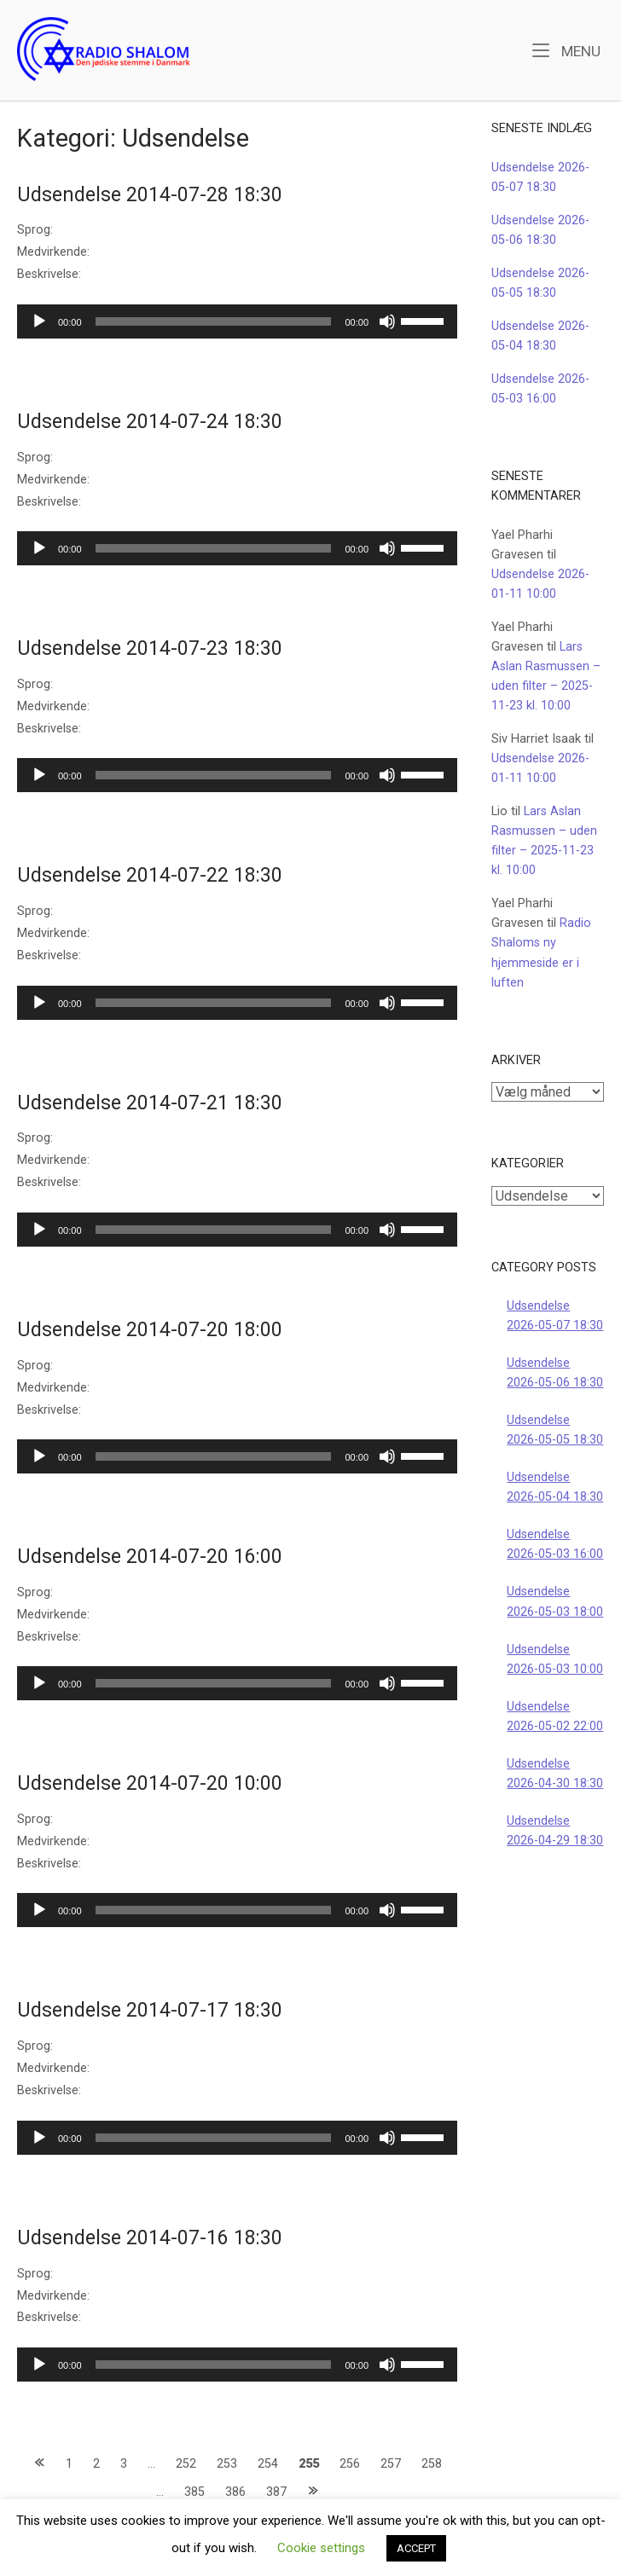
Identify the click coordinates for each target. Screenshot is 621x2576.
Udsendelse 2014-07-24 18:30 (149, 421)
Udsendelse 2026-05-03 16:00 (555, 1544)
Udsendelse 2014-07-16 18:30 (149, 2237)
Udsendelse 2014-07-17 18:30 (149, 2010)
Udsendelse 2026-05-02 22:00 (555, 1716)
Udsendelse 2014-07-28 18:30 (149, 194)
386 (235, 2492)
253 (227, 2464)
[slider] (214, 321)
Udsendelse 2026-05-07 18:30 (555, 1316)
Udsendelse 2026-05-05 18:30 (555, 1430)
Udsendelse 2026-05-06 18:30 (555, 1373)
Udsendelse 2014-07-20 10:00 (149, 1783)
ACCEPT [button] (416, 2548)
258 (431, 2464)
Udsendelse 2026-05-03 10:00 (555, 1659)
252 (186, 2464)
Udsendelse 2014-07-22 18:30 (149, 875)
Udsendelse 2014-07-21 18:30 (149, 1102)
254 (268, 2464)
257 (390, 2464)
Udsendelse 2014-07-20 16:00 (149, 1556)
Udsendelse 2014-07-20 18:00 (149, 1329)
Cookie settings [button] (321, 2548)
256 (350, 2464)
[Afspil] (39, 321)
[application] (237, 321)
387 (276, 2492)
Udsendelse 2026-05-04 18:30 (555, 1487)
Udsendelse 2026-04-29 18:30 (555, 1831)
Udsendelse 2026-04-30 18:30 (555, 1774)
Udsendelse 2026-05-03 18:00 (555, 1601)
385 (194, 2492)
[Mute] (387, 321)
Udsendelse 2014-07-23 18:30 (149, 648)
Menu (566, 50)
